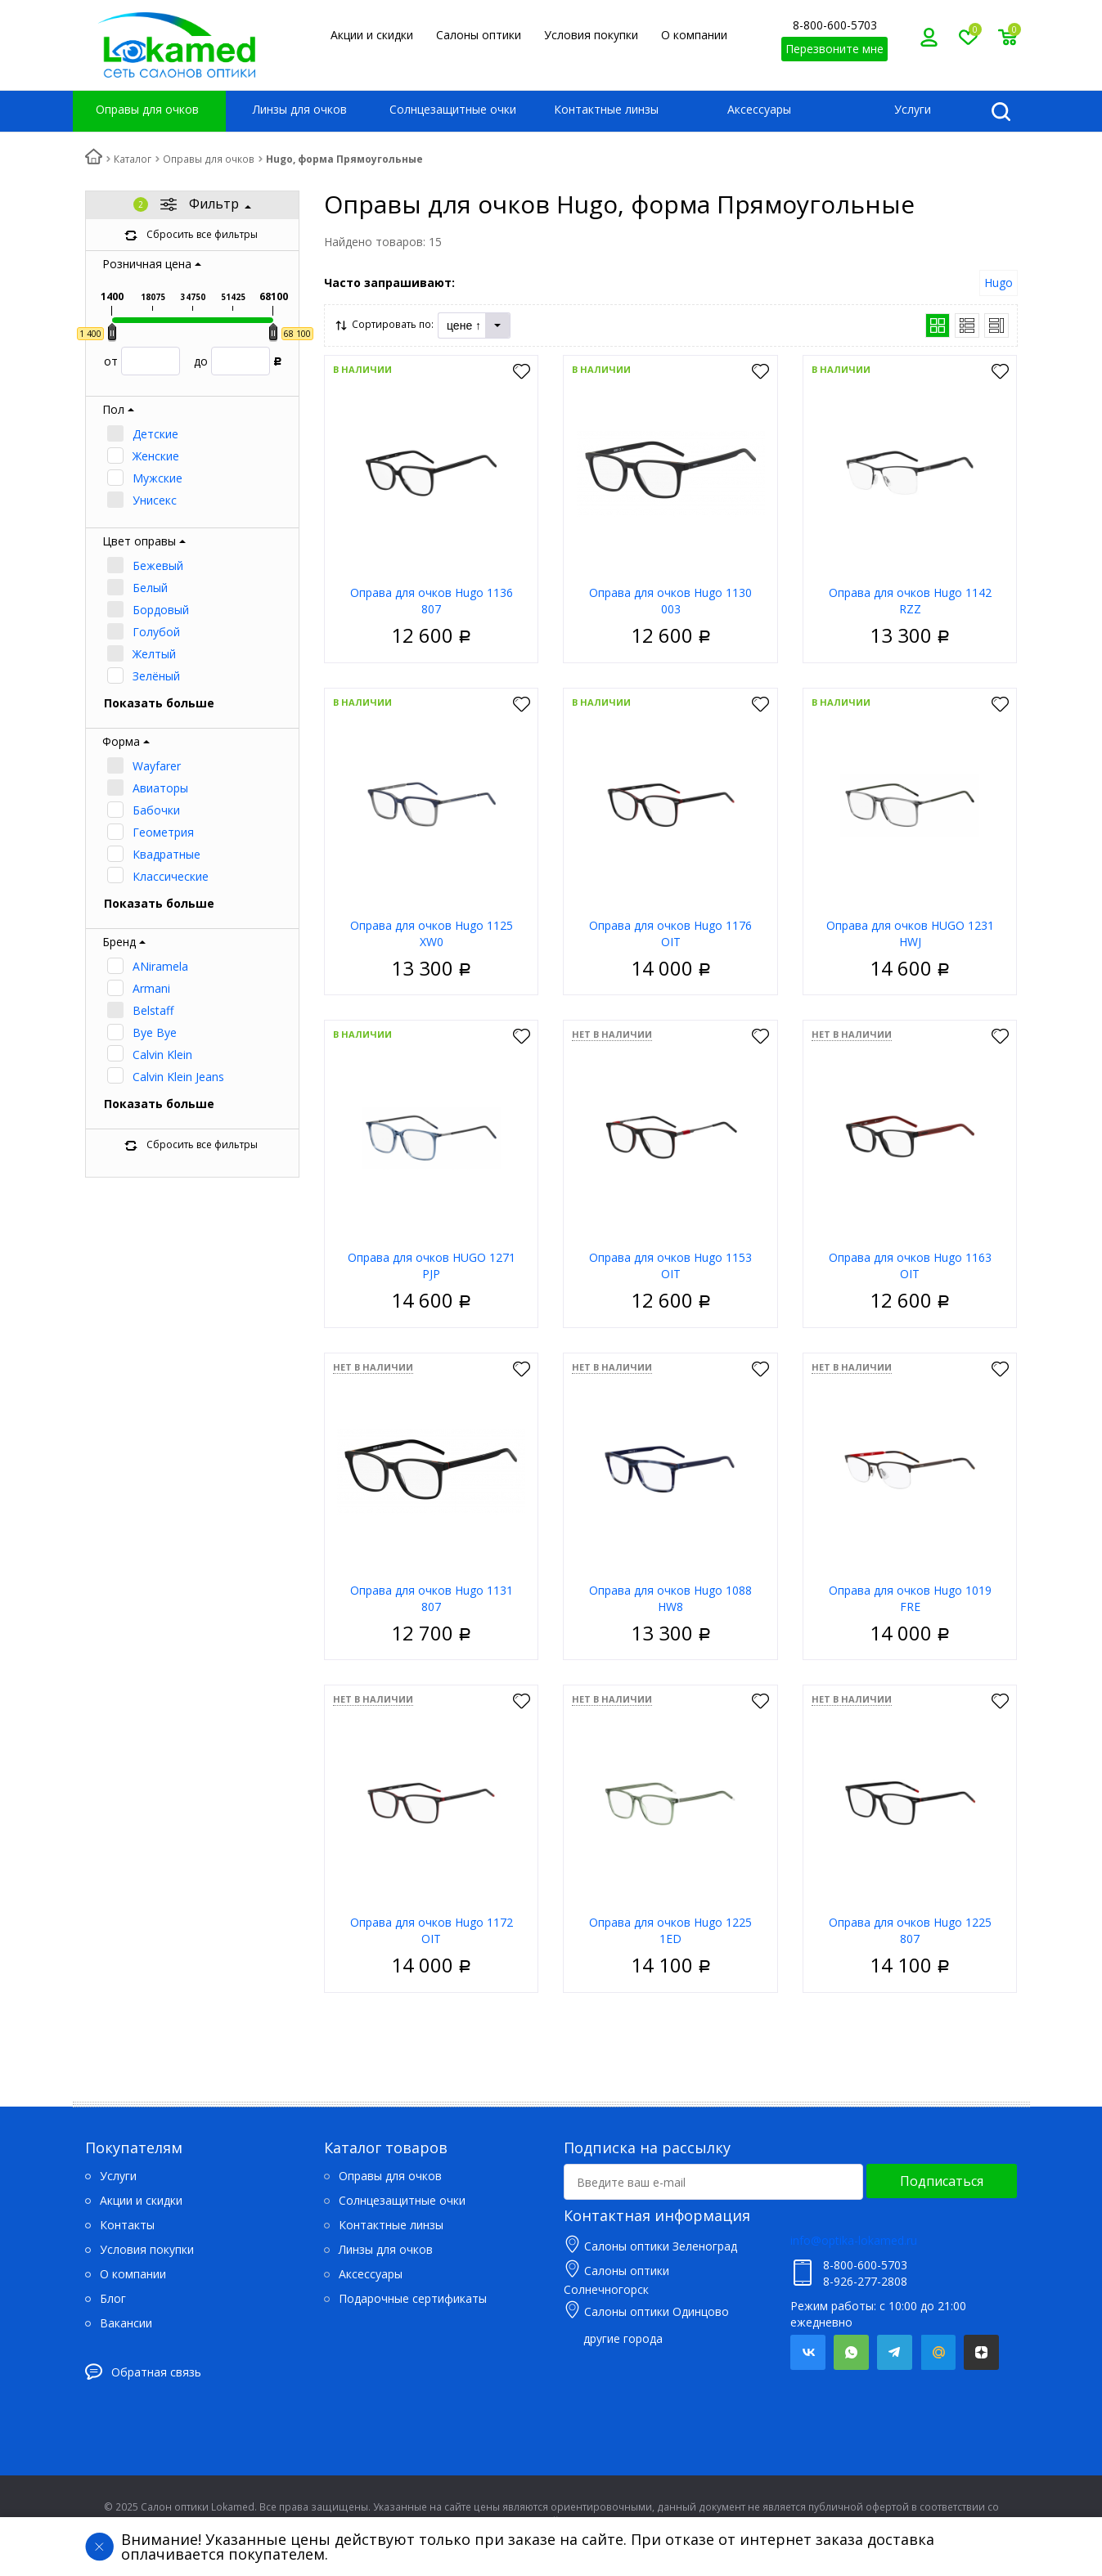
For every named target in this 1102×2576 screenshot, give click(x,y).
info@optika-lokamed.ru (853, 2240)
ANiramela (160, 966)
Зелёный (156, 676)
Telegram (894, 2352)
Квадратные (166, 854)
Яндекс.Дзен (981, 2352)
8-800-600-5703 (835, 25)
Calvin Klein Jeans (178, 1076)
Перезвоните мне (834, 48)
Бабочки (156, 810)
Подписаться (941, 2181)
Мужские (157, 478)
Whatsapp (851, 2352)
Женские (156, 456)
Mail (938, 2352)
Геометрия (163, 832)
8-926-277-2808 (865, 2281)
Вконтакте (807, 2352)
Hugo (998, 282)
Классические (171, 876)
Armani (151, 988)
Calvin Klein (162, 1054)
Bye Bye (155, 1032)
